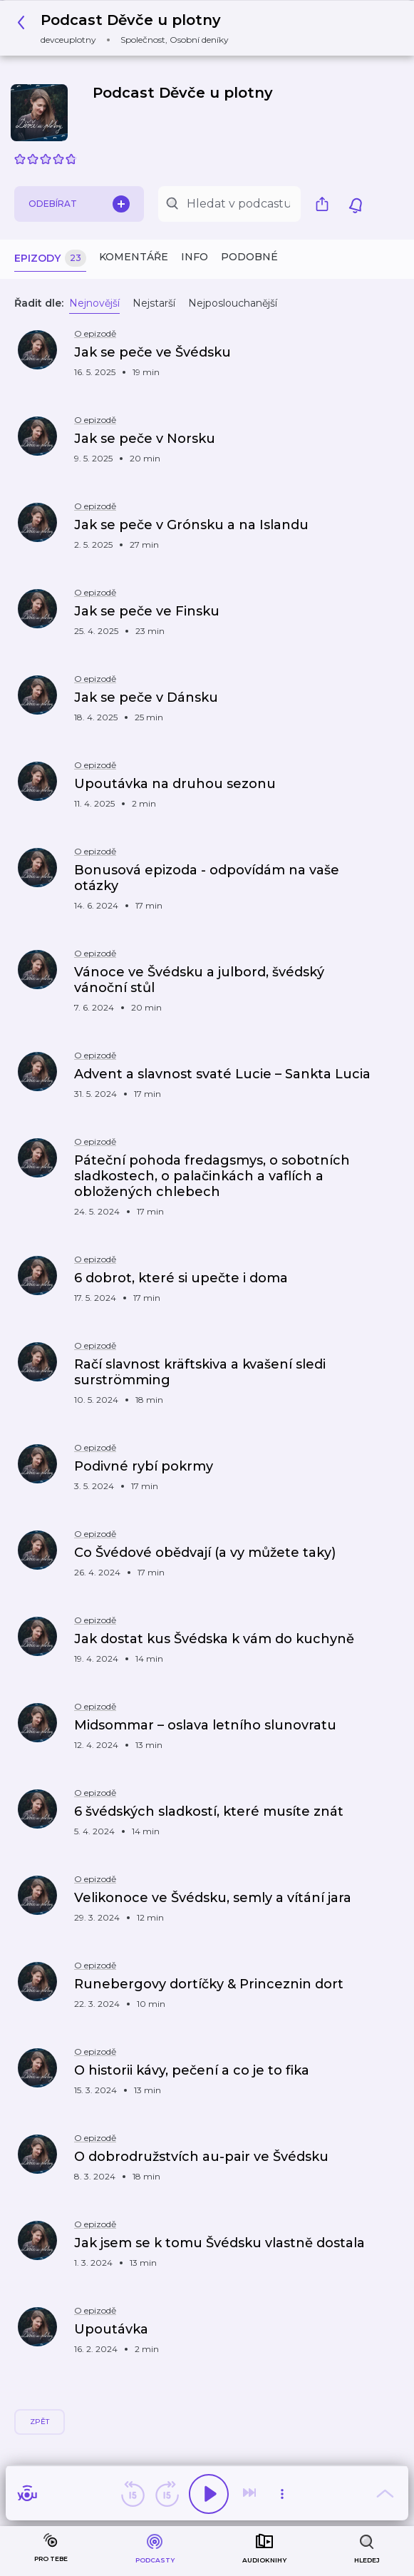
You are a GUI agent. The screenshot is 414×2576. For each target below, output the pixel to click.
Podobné (249, 256)
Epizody (50, 258)
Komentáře (133, 256)
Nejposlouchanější (232, 303)
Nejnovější (94, 303)
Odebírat (79, 204)
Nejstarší (154, 303)
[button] (127, 28)
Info (194, 256)
